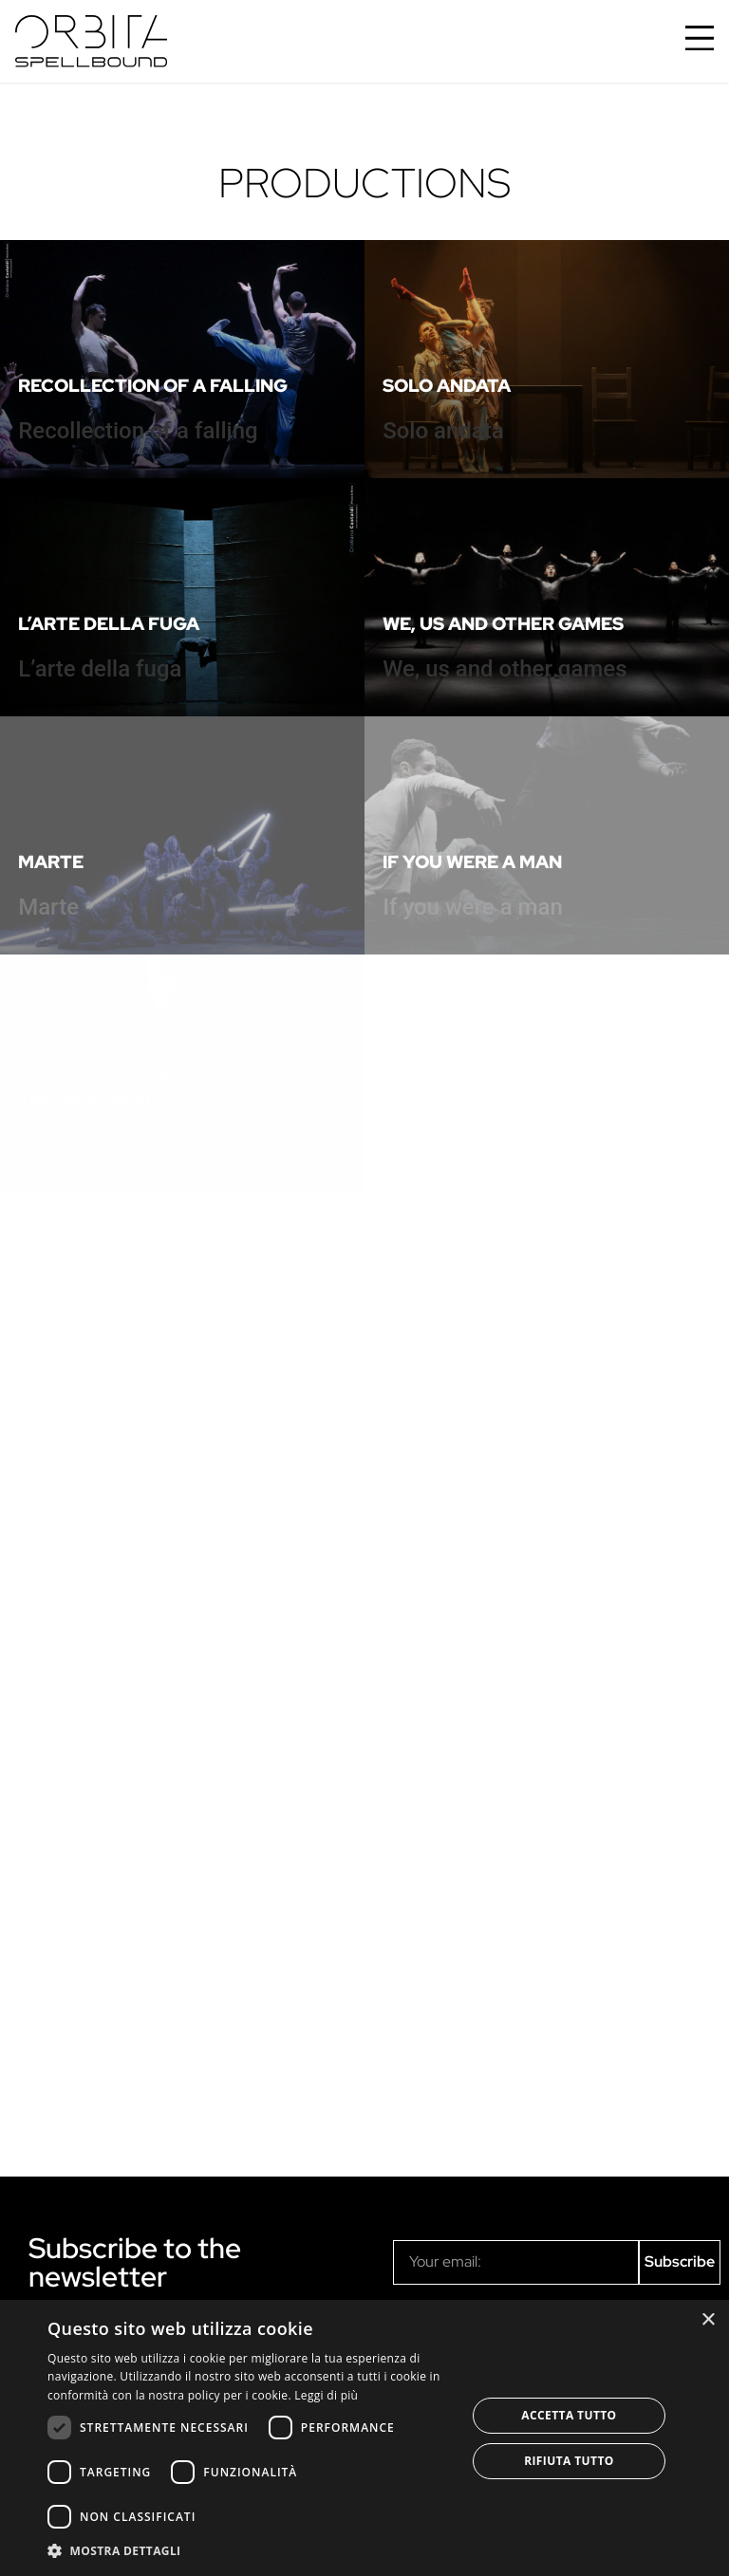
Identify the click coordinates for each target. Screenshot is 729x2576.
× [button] (708, 2320)
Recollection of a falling (153, 385)
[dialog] (364, 2438)
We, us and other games (503, 623)
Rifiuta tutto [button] (569, 2461)
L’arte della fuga (108, 623)
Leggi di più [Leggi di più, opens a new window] (326, 2395)
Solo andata (447, 385)
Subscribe (680, 2261)
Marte (51, 861)
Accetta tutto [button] (568, 2415)
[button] (250, 2550)
